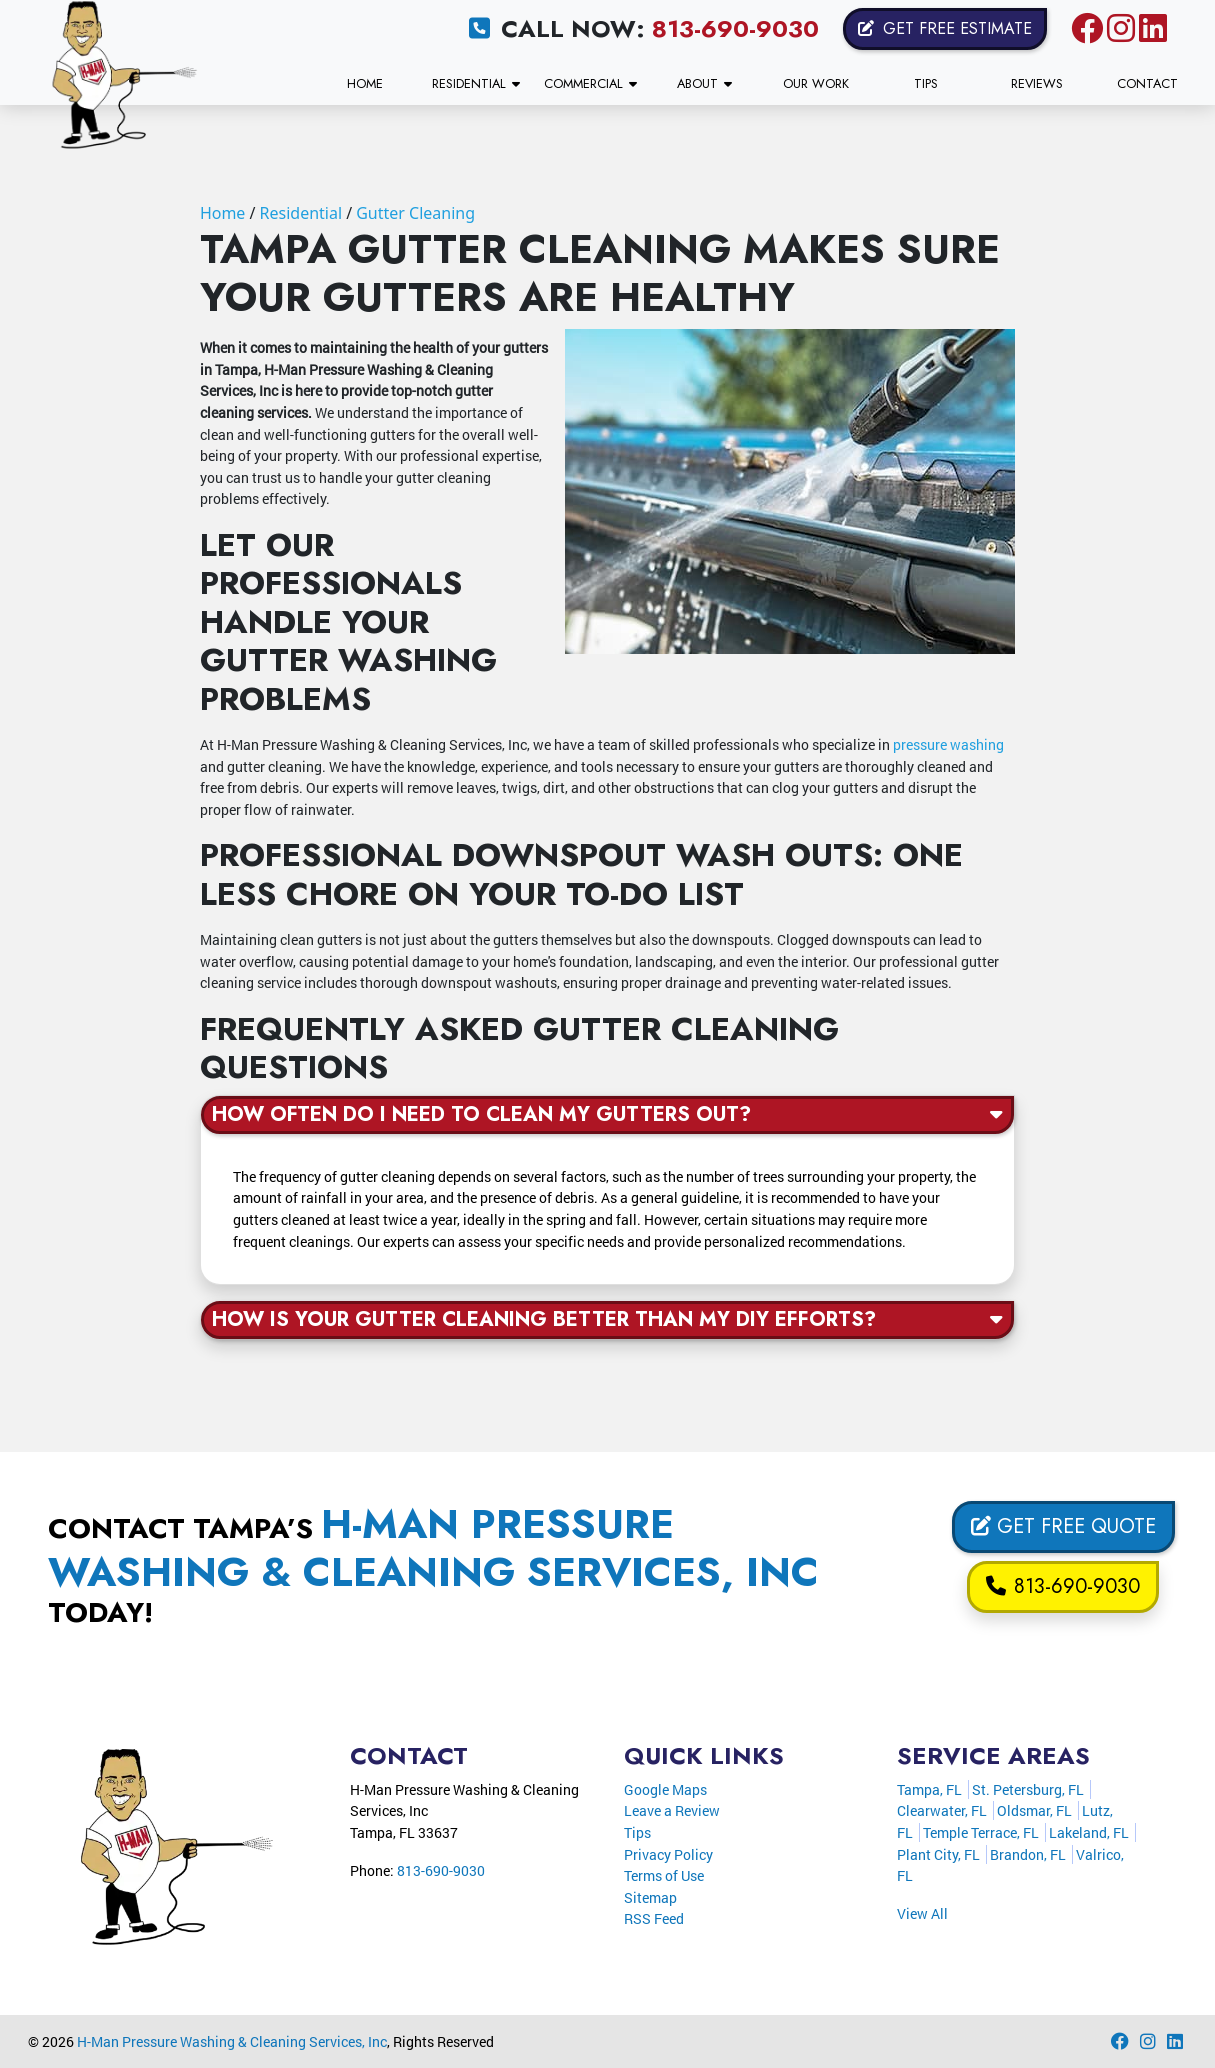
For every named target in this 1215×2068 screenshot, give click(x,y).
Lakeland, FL (1089, 1832)
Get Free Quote (1063, 1526)
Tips (637, 1832)
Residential (301, 213)
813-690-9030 (735, 28)
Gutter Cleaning (415, 213)
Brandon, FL (1028, 1854)
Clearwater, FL (942, 1810)
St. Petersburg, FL (1028, 1789)
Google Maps (665, 1789)
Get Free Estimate (945, 28)
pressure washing (948, 744)
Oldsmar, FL (1034, 1810)
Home (223, 213)
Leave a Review (672, 1810)
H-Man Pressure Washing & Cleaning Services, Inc (232, 2041)
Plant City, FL (938, 1854)
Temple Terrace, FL (981, 1832)
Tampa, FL (929, 1789)
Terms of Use (664, 1875)
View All (922, 1913)
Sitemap (650, 1897)
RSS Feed (654, 1918)
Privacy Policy (668, 1854)
